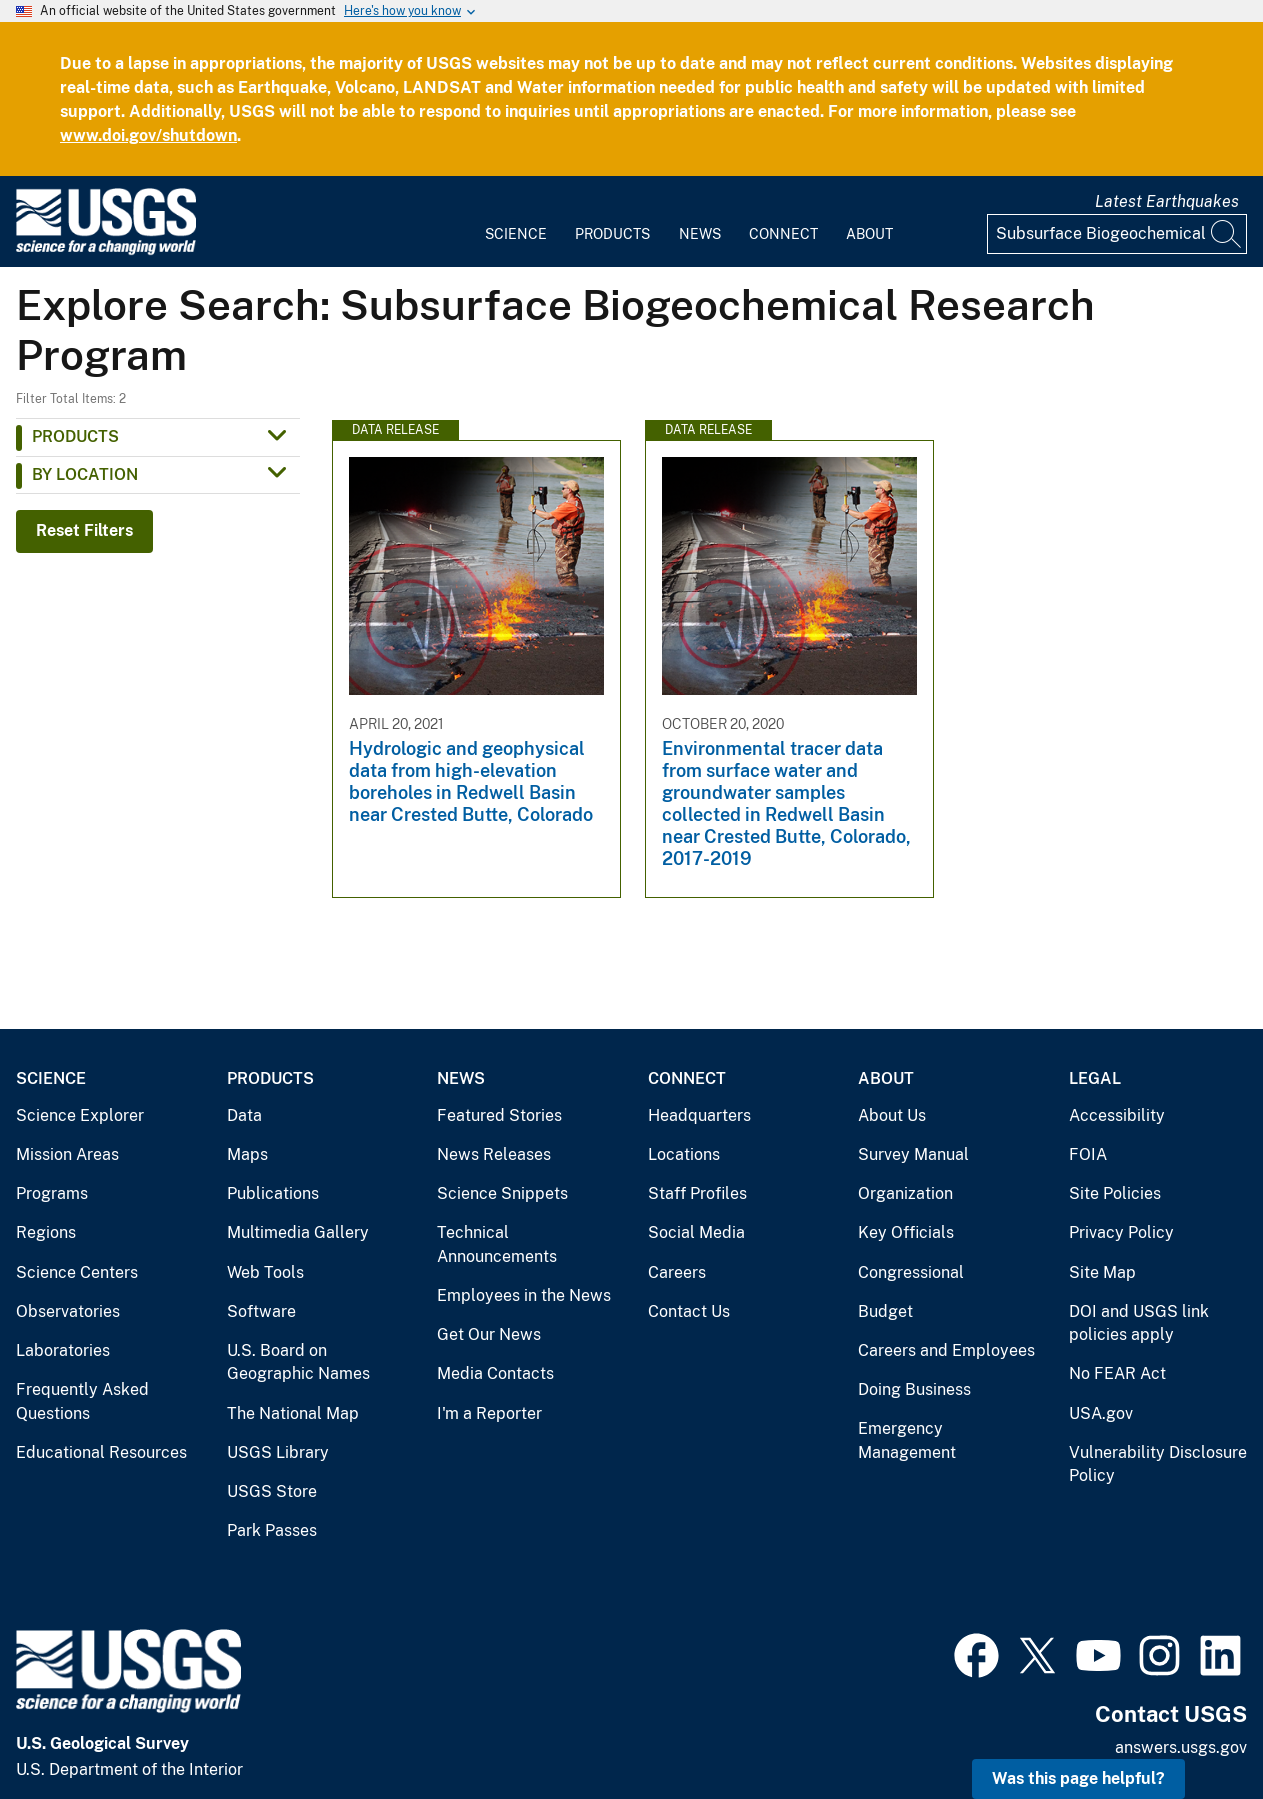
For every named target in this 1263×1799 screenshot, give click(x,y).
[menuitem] (516, 222)
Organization (905, 1193)
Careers (677, 1272)
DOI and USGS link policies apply (1139, 1323)
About (869, 234)
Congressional (911, 1272)
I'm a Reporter (489, 1413)
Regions (46, 1232)
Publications (273, 1193)
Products (612, 234)
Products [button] (75, 436)
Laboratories (63, 1350)
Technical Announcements (497, 1244)
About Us (892, 1115)
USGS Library (278, 1452)
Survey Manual (913, 1154)
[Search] (1227, 234)
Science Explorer (80, 1115)
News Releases (494, 1154)
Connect (783, 234)
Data (244, 1115)
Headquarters (699, 1115)
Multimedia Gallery (298, 1232)
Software (261, 1311)
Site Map (1102, 1272)
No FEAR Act (1117, 1373)
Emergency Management (907, 1440)
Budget (885, 1311)
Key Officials (906, 1232)
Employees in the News (524, 1295)
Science (516, 234)
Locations (684, 1154)
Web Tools (265, 1272)
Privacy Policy (1121, 1232)
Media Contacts (495, 1373)
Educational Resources (101, 1452)
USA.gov (1101, 1413)
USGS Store (272, 1491)
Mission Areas (67, 1154)
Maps (247, 1154)
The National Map (293, 1413)
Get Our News (489, 1334)
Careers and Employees (946, 1350)
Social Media (696, 1232)
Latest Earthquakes (1167, 201)
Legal (1095, 1078)
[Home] (106, 250)
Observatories (68, 1311)
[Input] (1117, 234)
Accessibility (1117, 1115)
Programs (52, 1193)
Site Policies (1115, 1193)
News (700, 234)
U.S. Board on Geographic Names (298, 1362)
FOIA (1088, 1154)
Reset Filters (84, 530)
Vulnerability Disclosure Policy (1158, 1464)
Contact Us (689, 1311)
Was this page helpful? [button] (1078, 1778)
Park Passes (272, 1530)
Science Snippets (502, 1193)
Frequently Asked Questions (82, 1401)
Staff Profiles (697, 1193)
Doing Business (914, 1389)
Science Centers (77, 1272)
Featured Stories (499, 1115)
